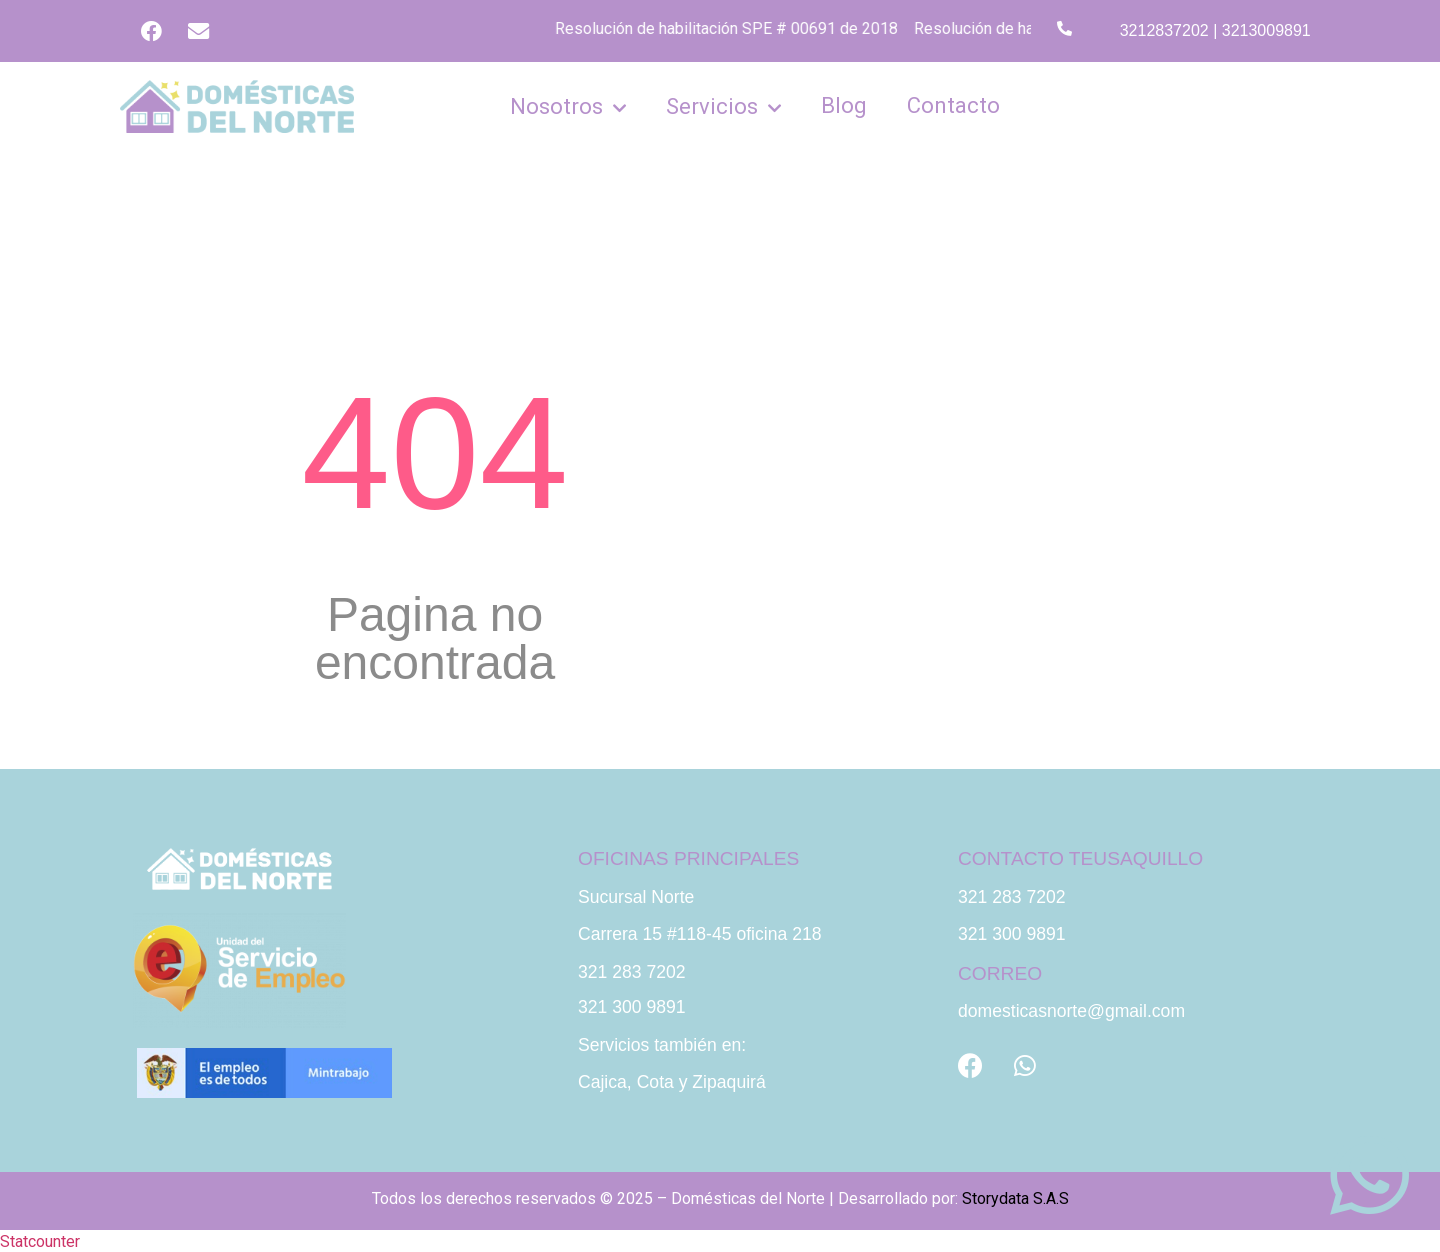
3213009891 (1266, 29)
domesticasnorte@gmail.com (1071, 1009)
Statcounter (40, 1239)
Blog (844, 102)
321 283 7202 (632, 969)
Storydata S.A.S (1015, 1195)
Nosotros (568, 104)
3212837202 (1164, 29)
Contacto (953, 102)
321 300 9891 (632, 1005)
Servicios (723, 104)
